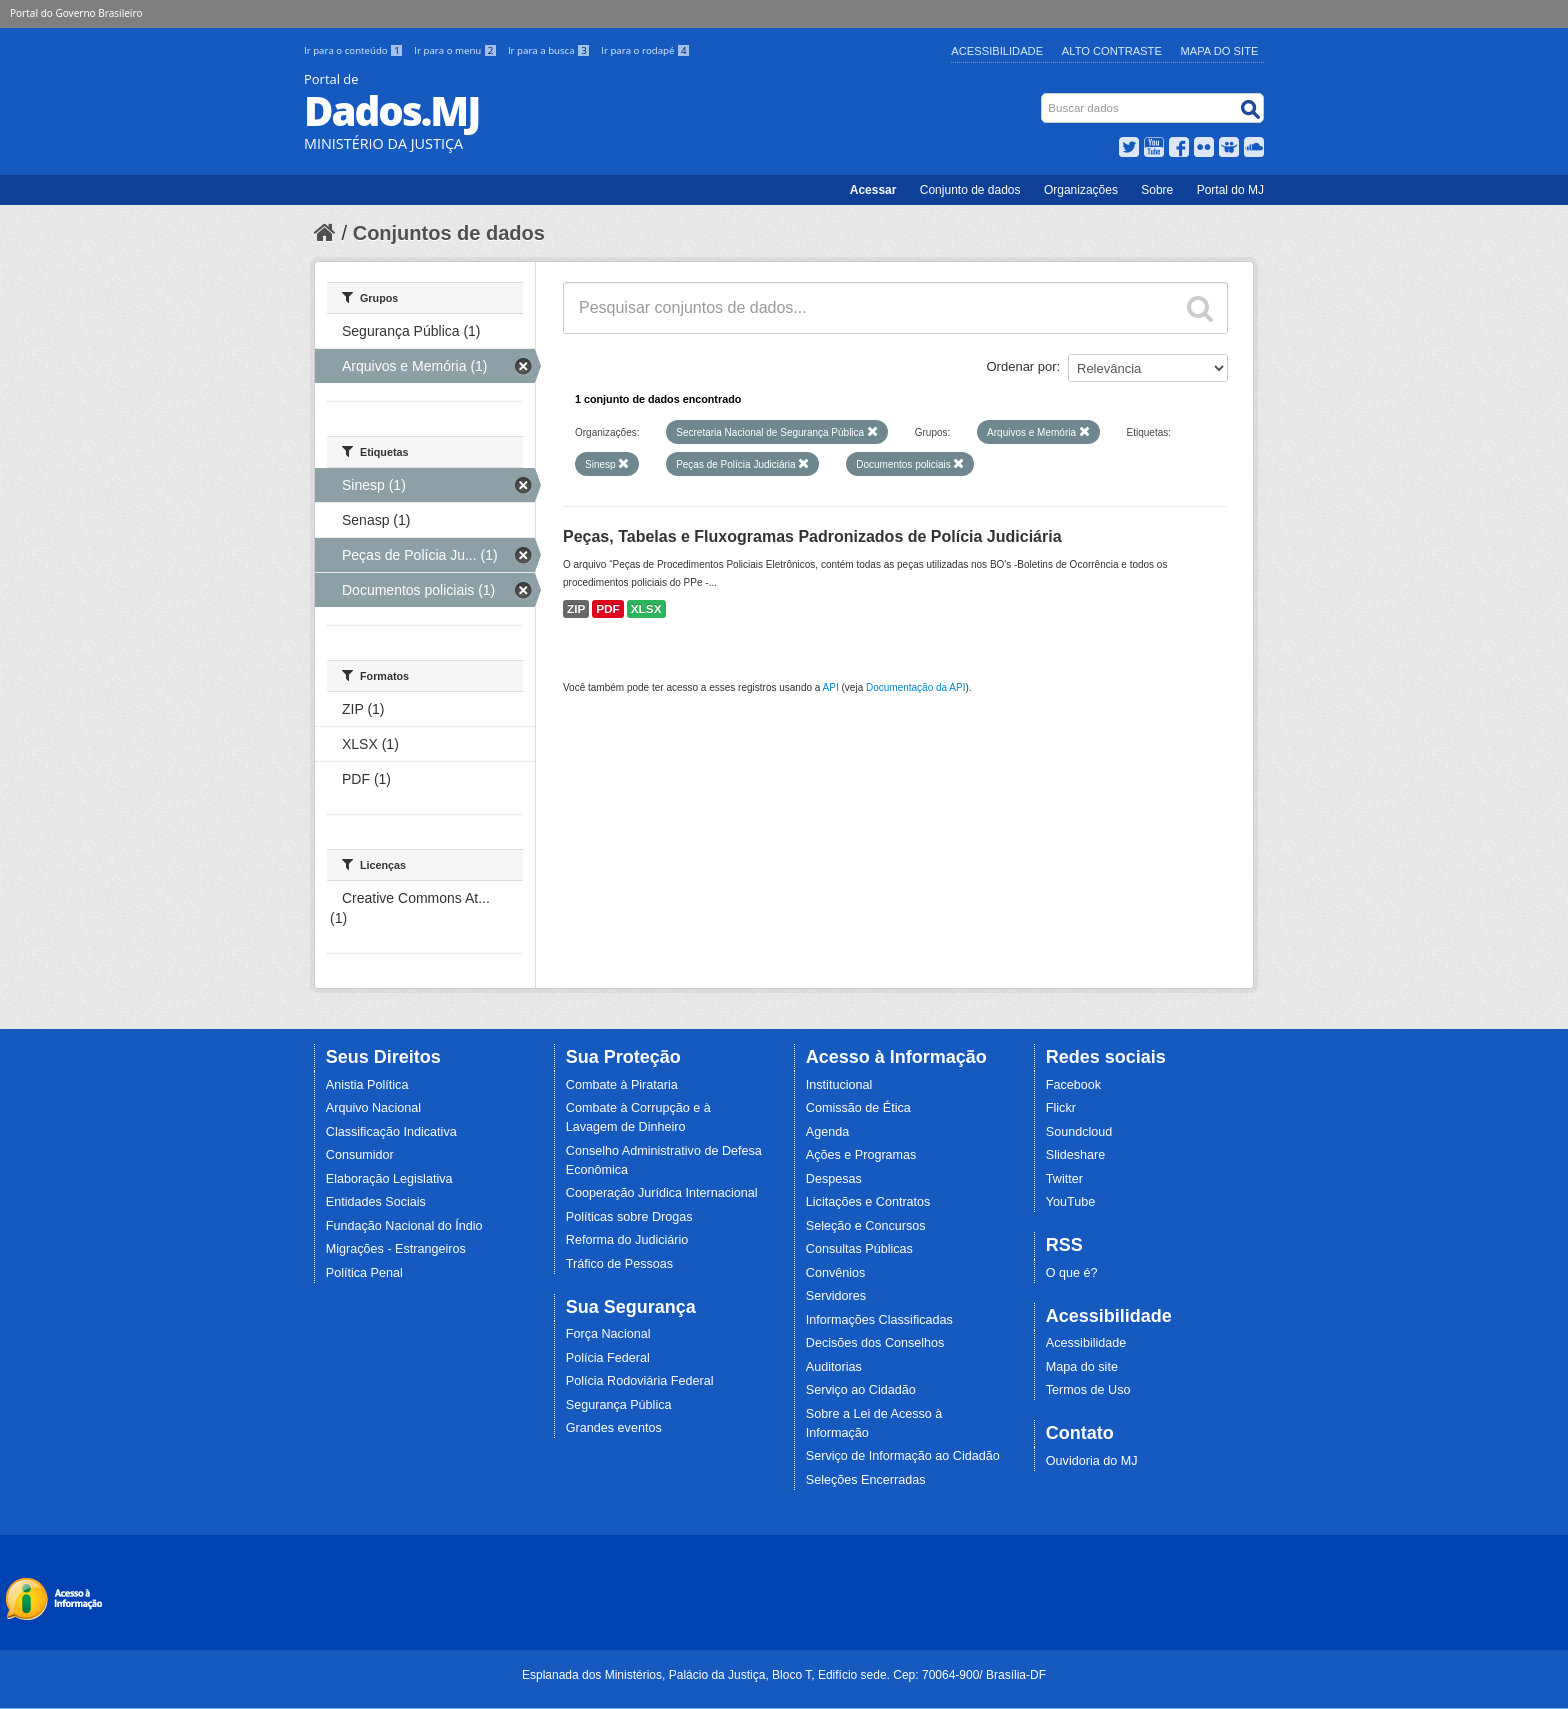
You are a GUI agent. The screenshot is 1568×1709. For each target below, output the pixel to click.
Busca (1043, 97)
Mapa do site (1082, 1367)
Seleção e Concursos (866, 1226)
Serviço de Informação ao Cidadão (903, 1456)
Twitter (1064, 1179)
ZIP (576, 609)
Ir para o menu (457, 50)
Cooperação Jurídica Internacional (662, 1193)
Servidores (836, 1296)
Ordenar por (1022, 366)
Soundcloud (1079, 1132)
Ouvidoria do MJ (1092, 1461)
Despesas (834, 1179)
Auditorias (834, 1367)
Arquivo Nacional (373, 1108)
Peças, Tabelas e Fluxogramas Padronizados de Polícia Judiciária (812, 536)
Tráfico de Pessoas (619, 1264)
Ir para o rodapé (645, 50)
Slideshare (1076, 1155)
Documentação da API (916, 687)
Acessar (873, 190)
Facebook (1073, 1085)
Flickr (1061, 1108)
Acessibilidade (997, 51)
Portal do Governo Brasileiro (76, 13)
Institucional (839, 1085)
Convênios (836, 1273)
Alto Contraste (1112, 51)
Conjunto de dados (970, 190)
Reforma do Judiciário (627, 1240)
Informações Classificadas (879, 1320)
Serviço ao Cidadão (861, 1390)
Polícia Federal (608, 1358)
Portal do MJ (1230, 190)
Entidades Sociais (376, 1202)
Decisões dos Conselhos (875, 1343)
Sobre (1157, 190)
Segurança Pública (619, 1405)
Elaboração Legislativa (389, 1179)
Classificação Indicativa (391, 1132)
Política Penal (364, 1273)
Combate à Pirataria (622, 1085)
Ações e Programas (861, 1155)
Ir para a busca (550, 50)
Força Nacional (608, 1334)
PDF (608, 609)
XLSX (646, 609)
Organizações (1081, 190)
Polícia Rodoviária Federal (640, 1381)
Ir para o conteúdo (355, 50)
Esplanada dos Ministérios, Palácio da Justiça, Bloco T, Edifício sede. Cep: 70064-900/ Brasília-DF (784, 1675)
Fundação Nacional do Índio (404, 1226)
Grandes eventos (614, 1428)
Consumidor (360, 1155)
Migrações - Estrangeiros (396, 1249)
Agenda (827, 1132)
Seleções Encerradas (866, 1480)
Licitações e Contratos (868, 1202)
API (831, 687)
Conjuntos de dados (449, 233)
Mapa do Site (1220, 51)
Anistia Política (367, 1085)
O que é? (1072, 1273)
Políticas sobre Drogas (629, 1217)
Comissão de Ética (858, 1108)
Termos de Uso (1088, 1390)
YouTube (1071, 1202)
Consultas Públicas (859, 1249)
